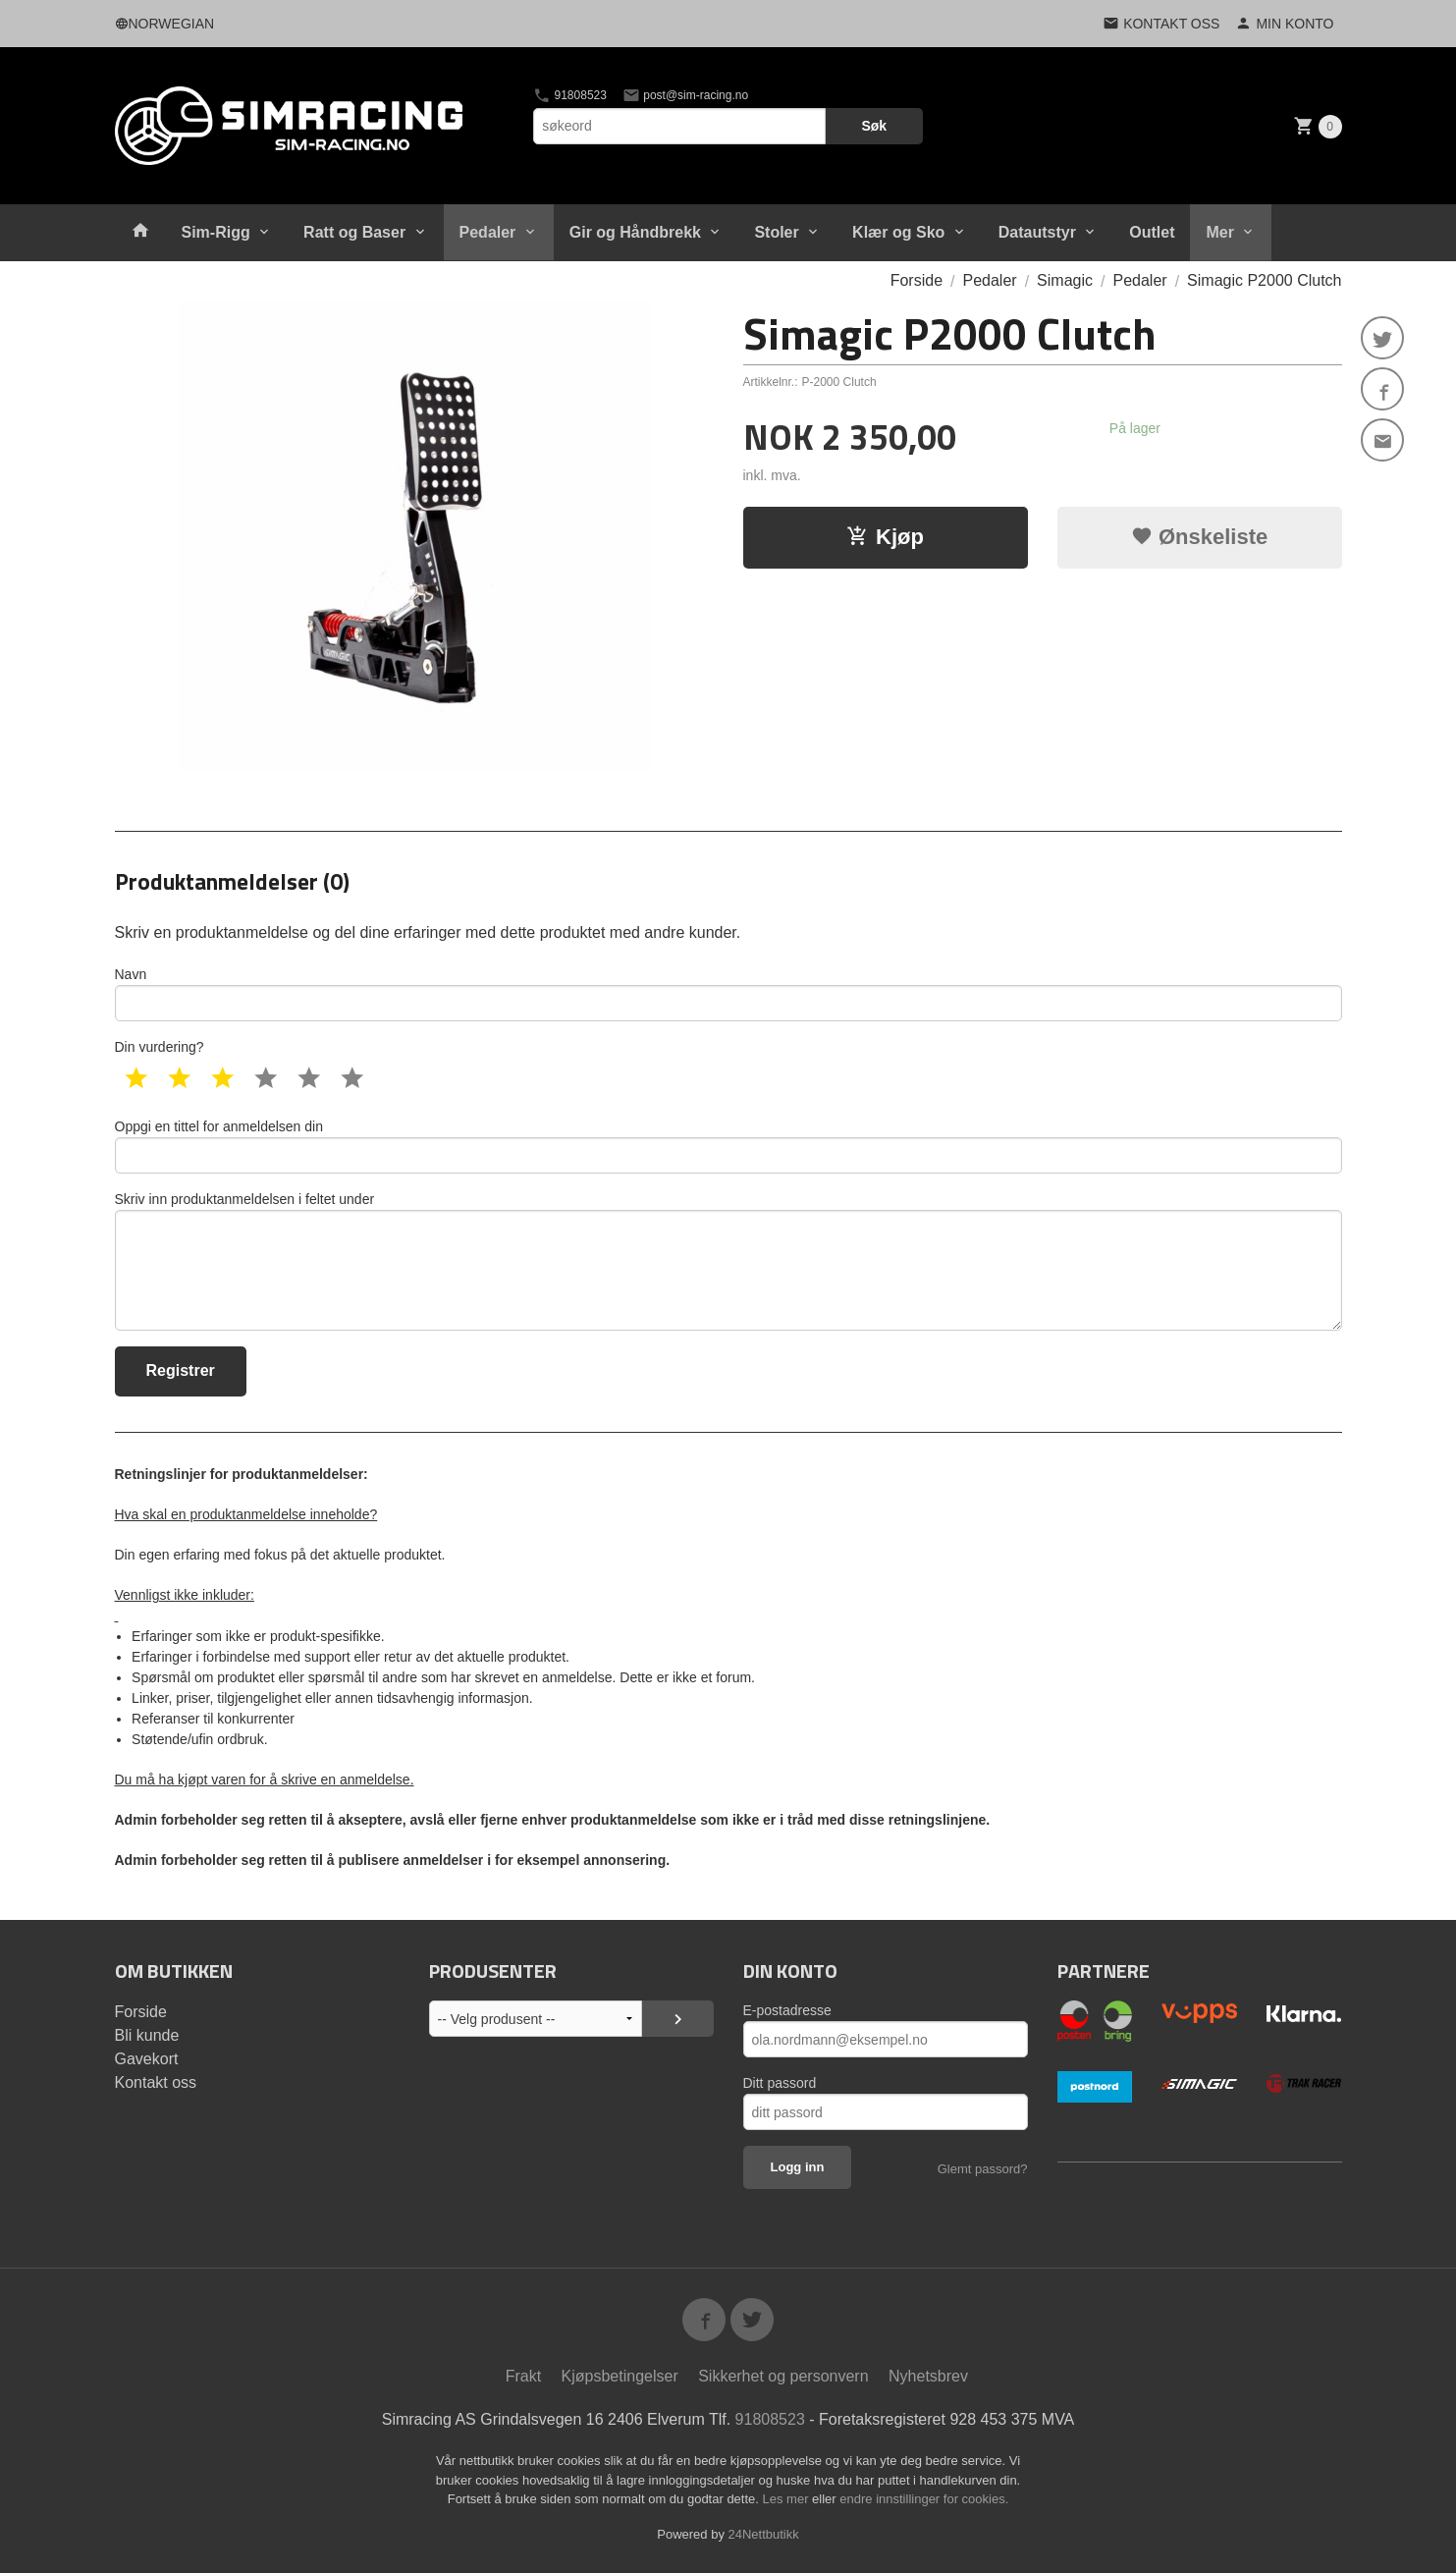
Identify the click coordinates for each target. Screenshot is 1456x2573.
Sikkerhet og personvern (783, 2376)
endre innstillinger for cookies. (923, 2498)
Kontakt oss (156, 2082)
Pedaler (487, 232)
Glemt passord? (983, 2169)
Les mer (788, 2498)
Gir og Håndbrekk (635, 232)
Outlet (1151, 232)
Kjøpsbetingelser (620, 2376)
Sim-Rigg (216, 232)
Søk (874, 126)
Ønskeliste (1199, 536)
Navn (728, 993)
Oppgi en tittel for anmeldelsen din (728, 1146)
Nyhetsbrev (928, 2376)
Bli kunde (147, 2035)
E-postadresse (787, 2010)
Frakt (523, 2376)
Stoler (776, 232)
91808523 (570, 95)
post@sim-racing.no (685, 95)
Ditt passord (780, 2083)
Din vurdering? (159, 1047)
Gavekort (147, 2059)
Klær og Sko (898, 232)
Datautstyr (1037, 232)
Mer (1219, 232)
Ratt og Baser (354, 232)
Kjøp (885, 536)
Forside (916, 280)
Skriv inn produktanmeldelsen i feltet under (728, 1261)
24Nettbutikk (763, 2534)
